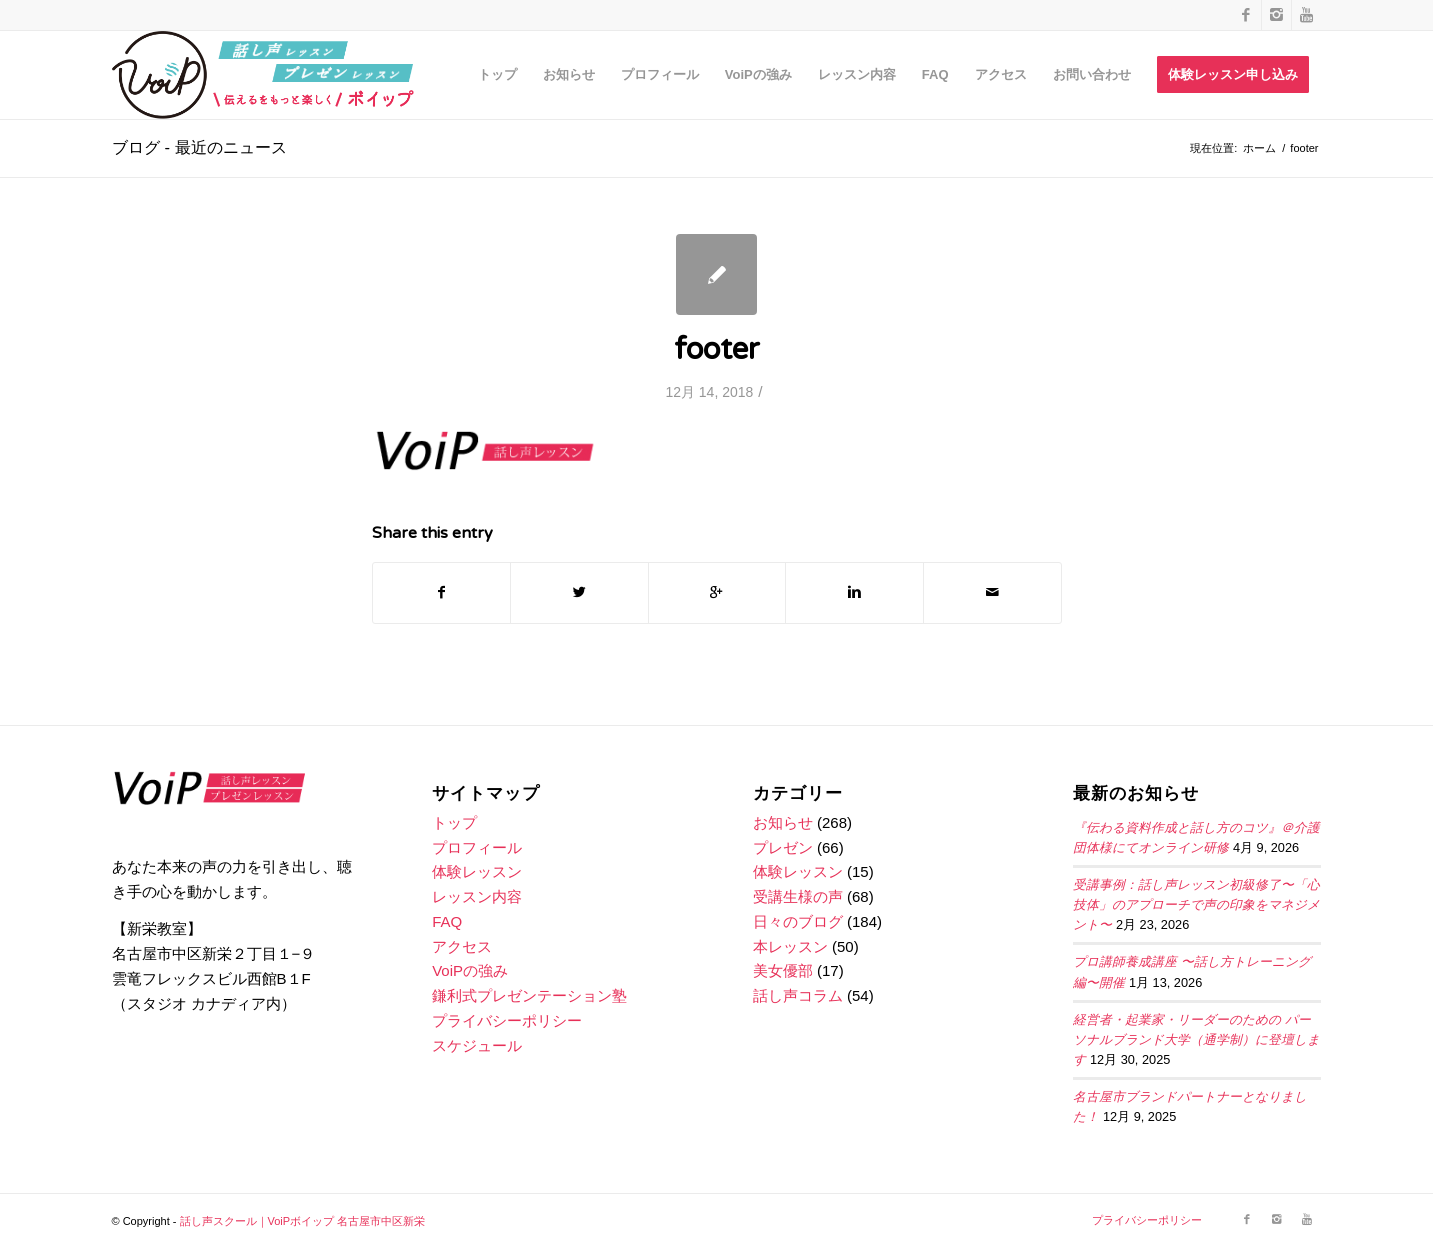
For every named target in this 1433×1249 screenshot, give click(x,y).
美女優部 (783, 970)
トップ (454, 822)
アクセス (462, 946)
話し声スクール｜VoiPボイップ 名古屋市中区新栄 (303, 1221)
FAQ (447, 921)
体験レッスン (477, 871)
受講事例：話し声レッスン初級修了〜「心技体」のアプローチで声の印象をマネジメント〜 (1196, 905)
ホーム (1259, 148)
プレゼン (783, 847)
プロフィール (477, 847)
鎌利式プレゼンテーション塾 (529, 995)
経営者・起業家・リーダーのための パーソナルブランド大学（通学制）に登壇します (1196, 1040)
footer (717, 349)
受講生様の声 (798, 896)
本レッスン (790, 946)
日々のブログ (798, 921)
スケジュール (477, 1045)
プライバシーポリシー (507, 1020)
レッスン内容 (477, 896)
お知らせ (783, 822)
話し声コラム (798, 995)
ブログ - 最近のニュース (199, 148)
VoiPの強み (470, 970)
